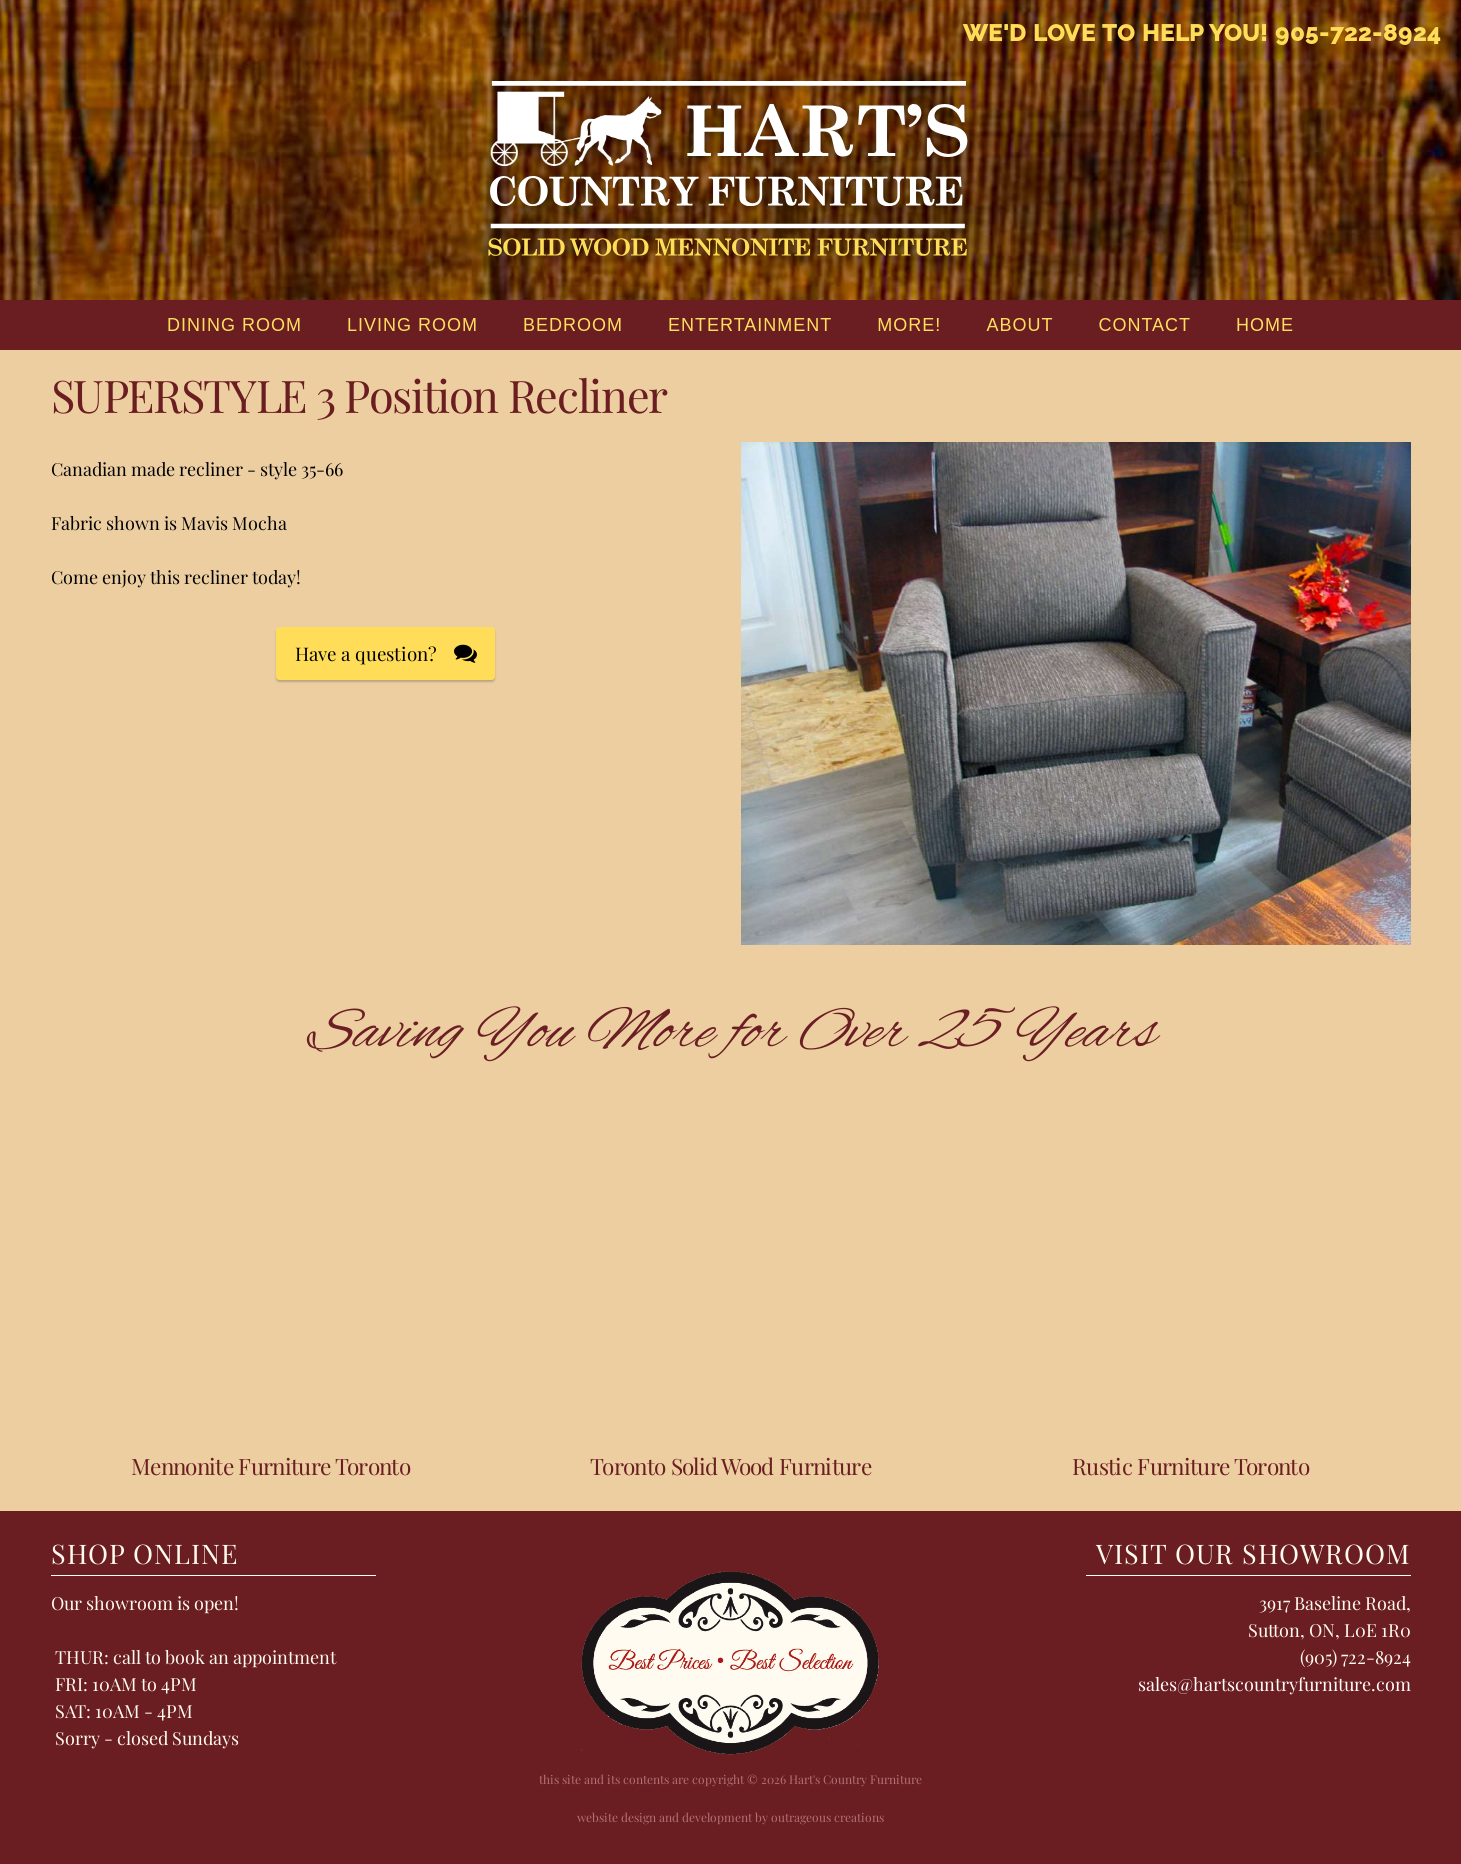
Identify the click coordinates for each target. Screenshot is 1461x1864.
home (1265, 325)
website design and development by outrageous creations (730, 1817)
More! (909, 325)
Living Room (412, 325)
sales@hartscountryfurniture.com (1274, 1684)
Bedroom (573, 325)
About (1019, 325)
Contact (1144, 325)
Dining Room (234, 325)
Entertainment (750, 325)
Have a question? (366, 653)
